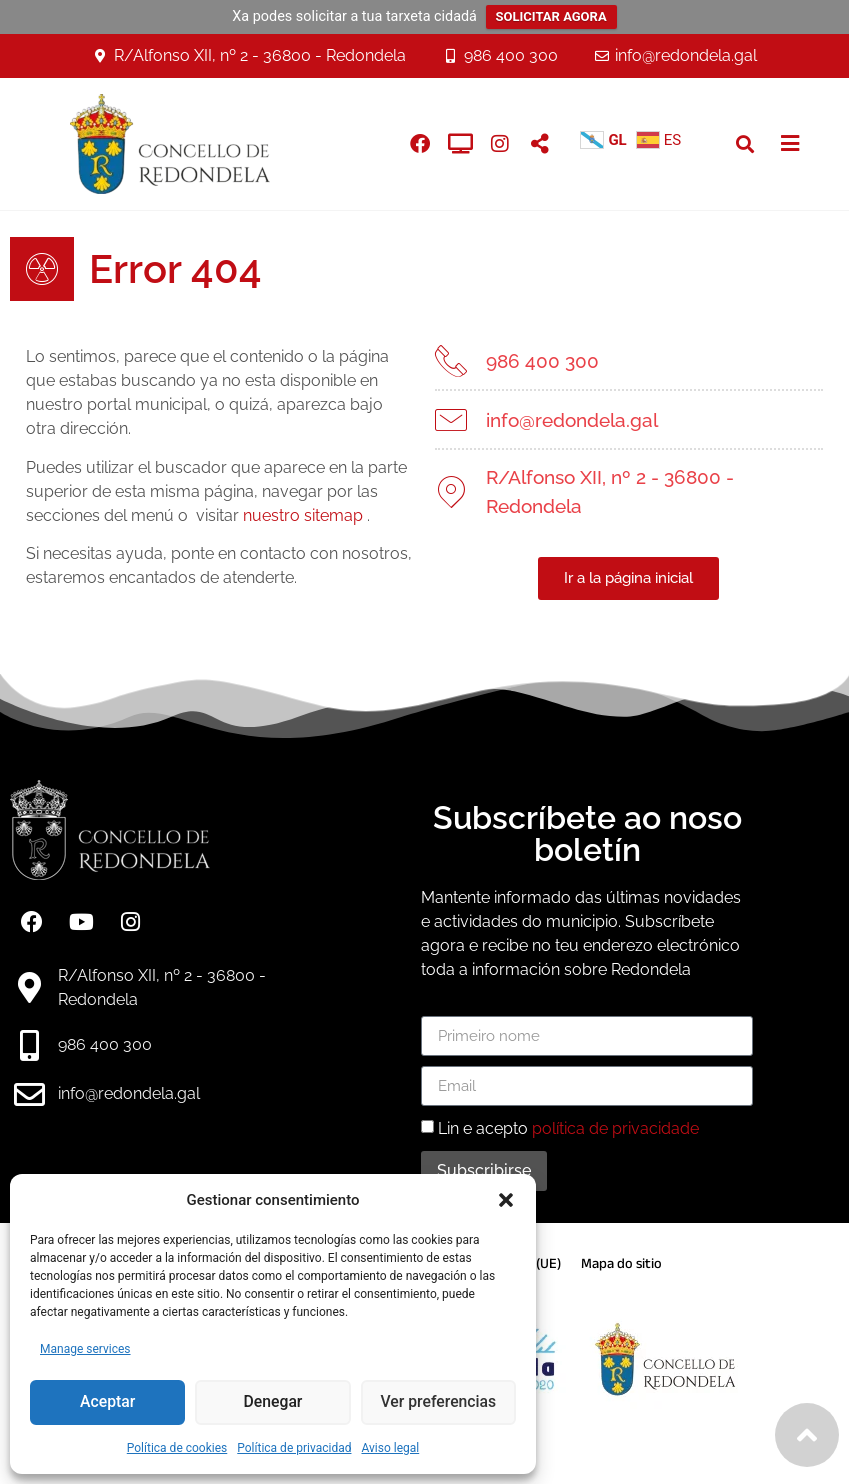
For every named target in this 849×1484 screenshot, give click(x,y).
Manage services (85, 1349)
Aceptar (107, 1403)
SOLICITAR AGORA (551, 16)
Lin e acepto (568, 1128)
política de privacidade (615, 1128)
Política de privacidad (294, 1448)
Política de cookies (177, 1448)
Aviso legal (390, 1448)
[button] (506, 1200)
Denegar (273, 1403)
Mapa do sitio (621, 1263)
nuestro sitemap (286, 515)
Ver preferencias (438, 1403)
